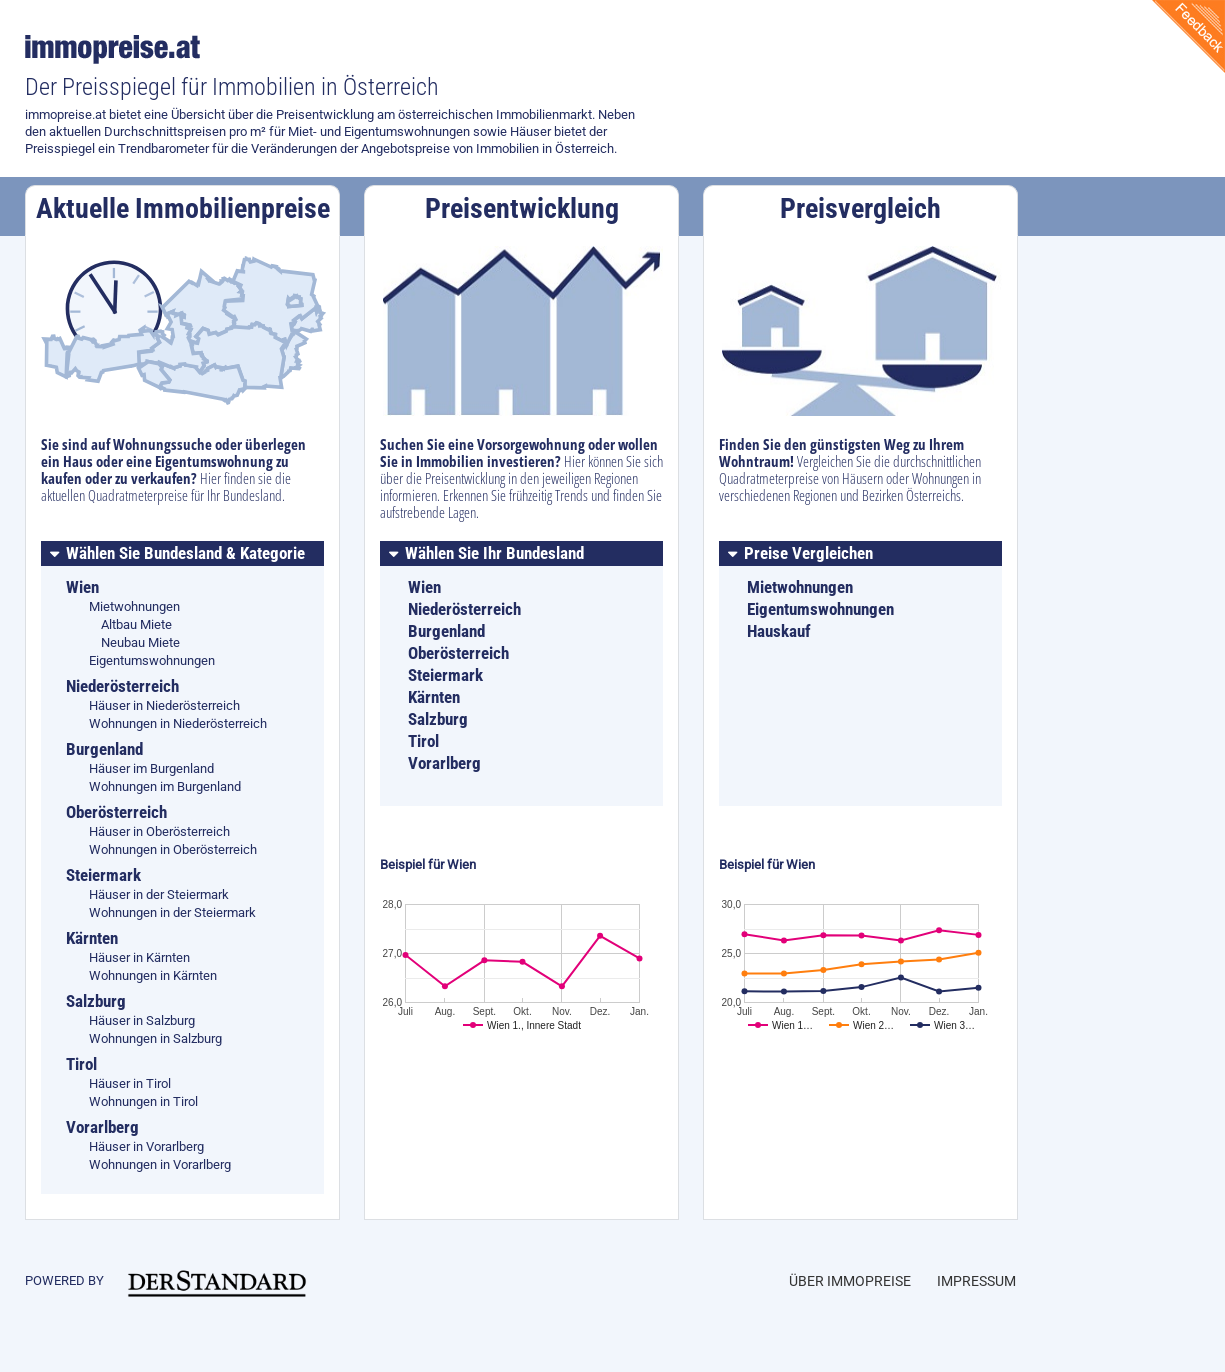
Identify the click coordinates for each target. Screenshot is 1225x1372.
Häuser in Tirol (130, 1083)
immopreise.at (115, 49)
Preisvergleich (860, 208)
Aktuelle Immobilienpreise (183, 208)
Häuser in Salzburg (142, 1020)
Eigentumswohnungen (152, 660)
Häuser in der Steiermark (159, 894)
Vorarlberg (444, 763)
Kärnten (434, 697)
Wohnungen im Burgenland (165, 786)
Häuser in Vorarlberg (146, 1146)
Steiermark (445, 675)
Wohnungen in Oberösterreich (173, 849)
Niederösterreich (464, 609)
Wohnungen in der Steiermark (172, 912)
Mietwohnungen (134, 606)
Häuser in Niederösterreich (164, 705)
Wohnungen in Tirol (143, 1101)
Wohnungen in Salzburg (155, 1038)
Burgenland (446, 631)
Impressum (976, 1281)
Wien (424, 587)
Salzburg (438, 719)
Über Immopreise (850, 1281)
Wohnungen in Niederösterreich (178, 723)
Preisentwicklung (522, 208)
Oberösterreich (458, 653)
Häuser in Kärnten (139, 957)
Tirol (423, 741)
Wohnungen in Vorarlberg (160, 1164)
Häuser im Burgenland (151, 768)
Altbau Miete (136, 624)
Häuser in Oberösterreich (159, 831)
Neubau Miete (140, 642)
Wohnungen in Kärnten (153, 975)
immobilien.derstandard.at (217, 1283)
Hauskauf (779, 631)
